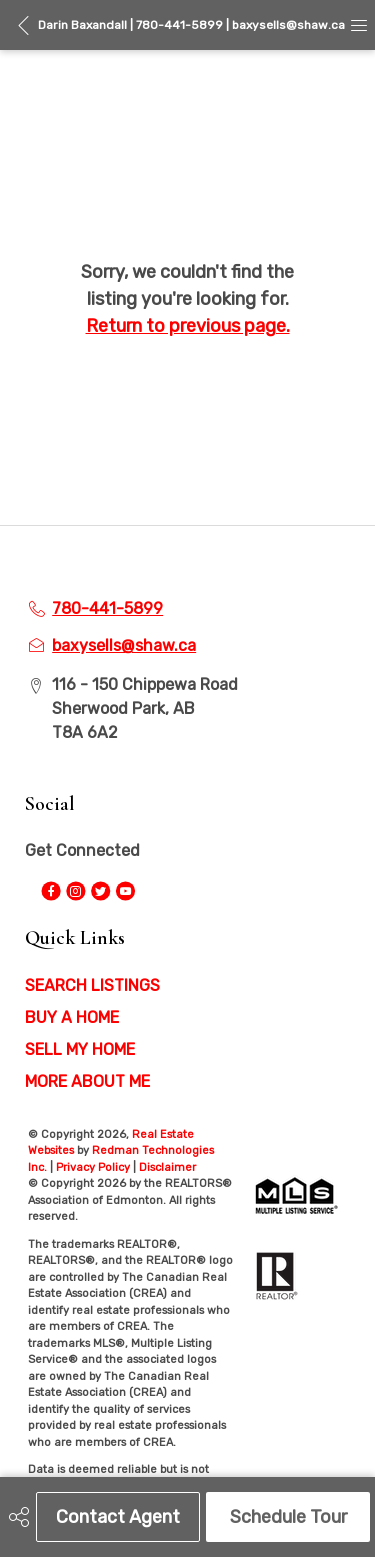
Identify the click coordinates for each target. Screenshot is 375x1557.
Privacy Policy (93, 1167)
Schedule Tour (288, 1517)
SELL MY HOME (80, 1049)
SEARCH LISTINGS (92, 985)
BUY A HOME (72, 1017)
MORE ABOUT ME (87, 1081)
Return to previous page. (188, 326)
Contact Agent (118, 1517)
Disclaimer (167, 1167)
